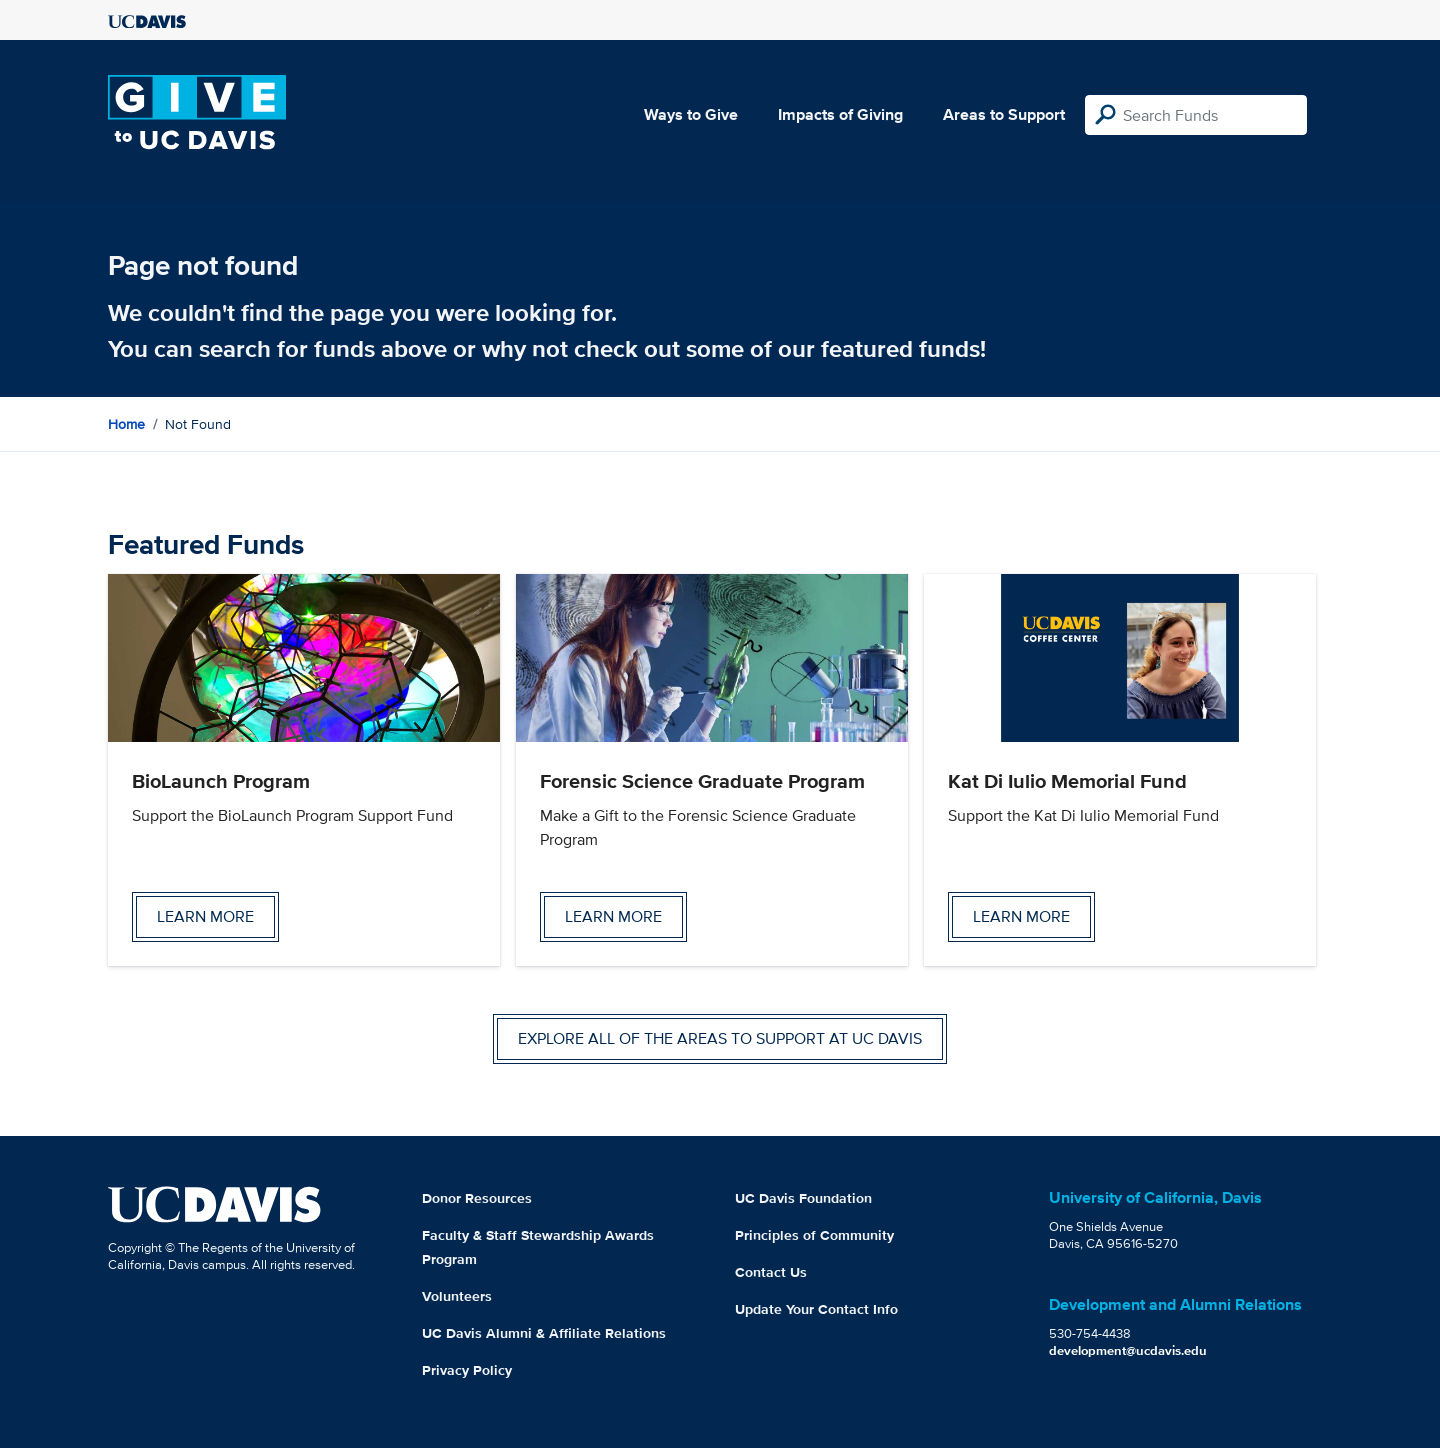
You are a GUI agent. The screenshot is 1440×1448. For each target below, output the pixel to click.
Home (126, 424)
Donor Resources (477, 1198)
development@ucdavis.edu (1128, 1350)
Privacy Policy (467, 1370)
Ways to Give (691, 114)
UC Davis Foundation (803, 1198)
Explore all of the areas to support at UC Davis (720, 1038)
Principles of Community (814, 1235)
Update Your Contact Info (816, 1309)
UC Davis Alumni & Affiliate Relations (544, 1333)
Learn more (205, 916)
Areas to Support (1004, 114)
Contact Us (771, 1272)
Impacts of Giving (840, 114)
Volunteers (457, 1296)
